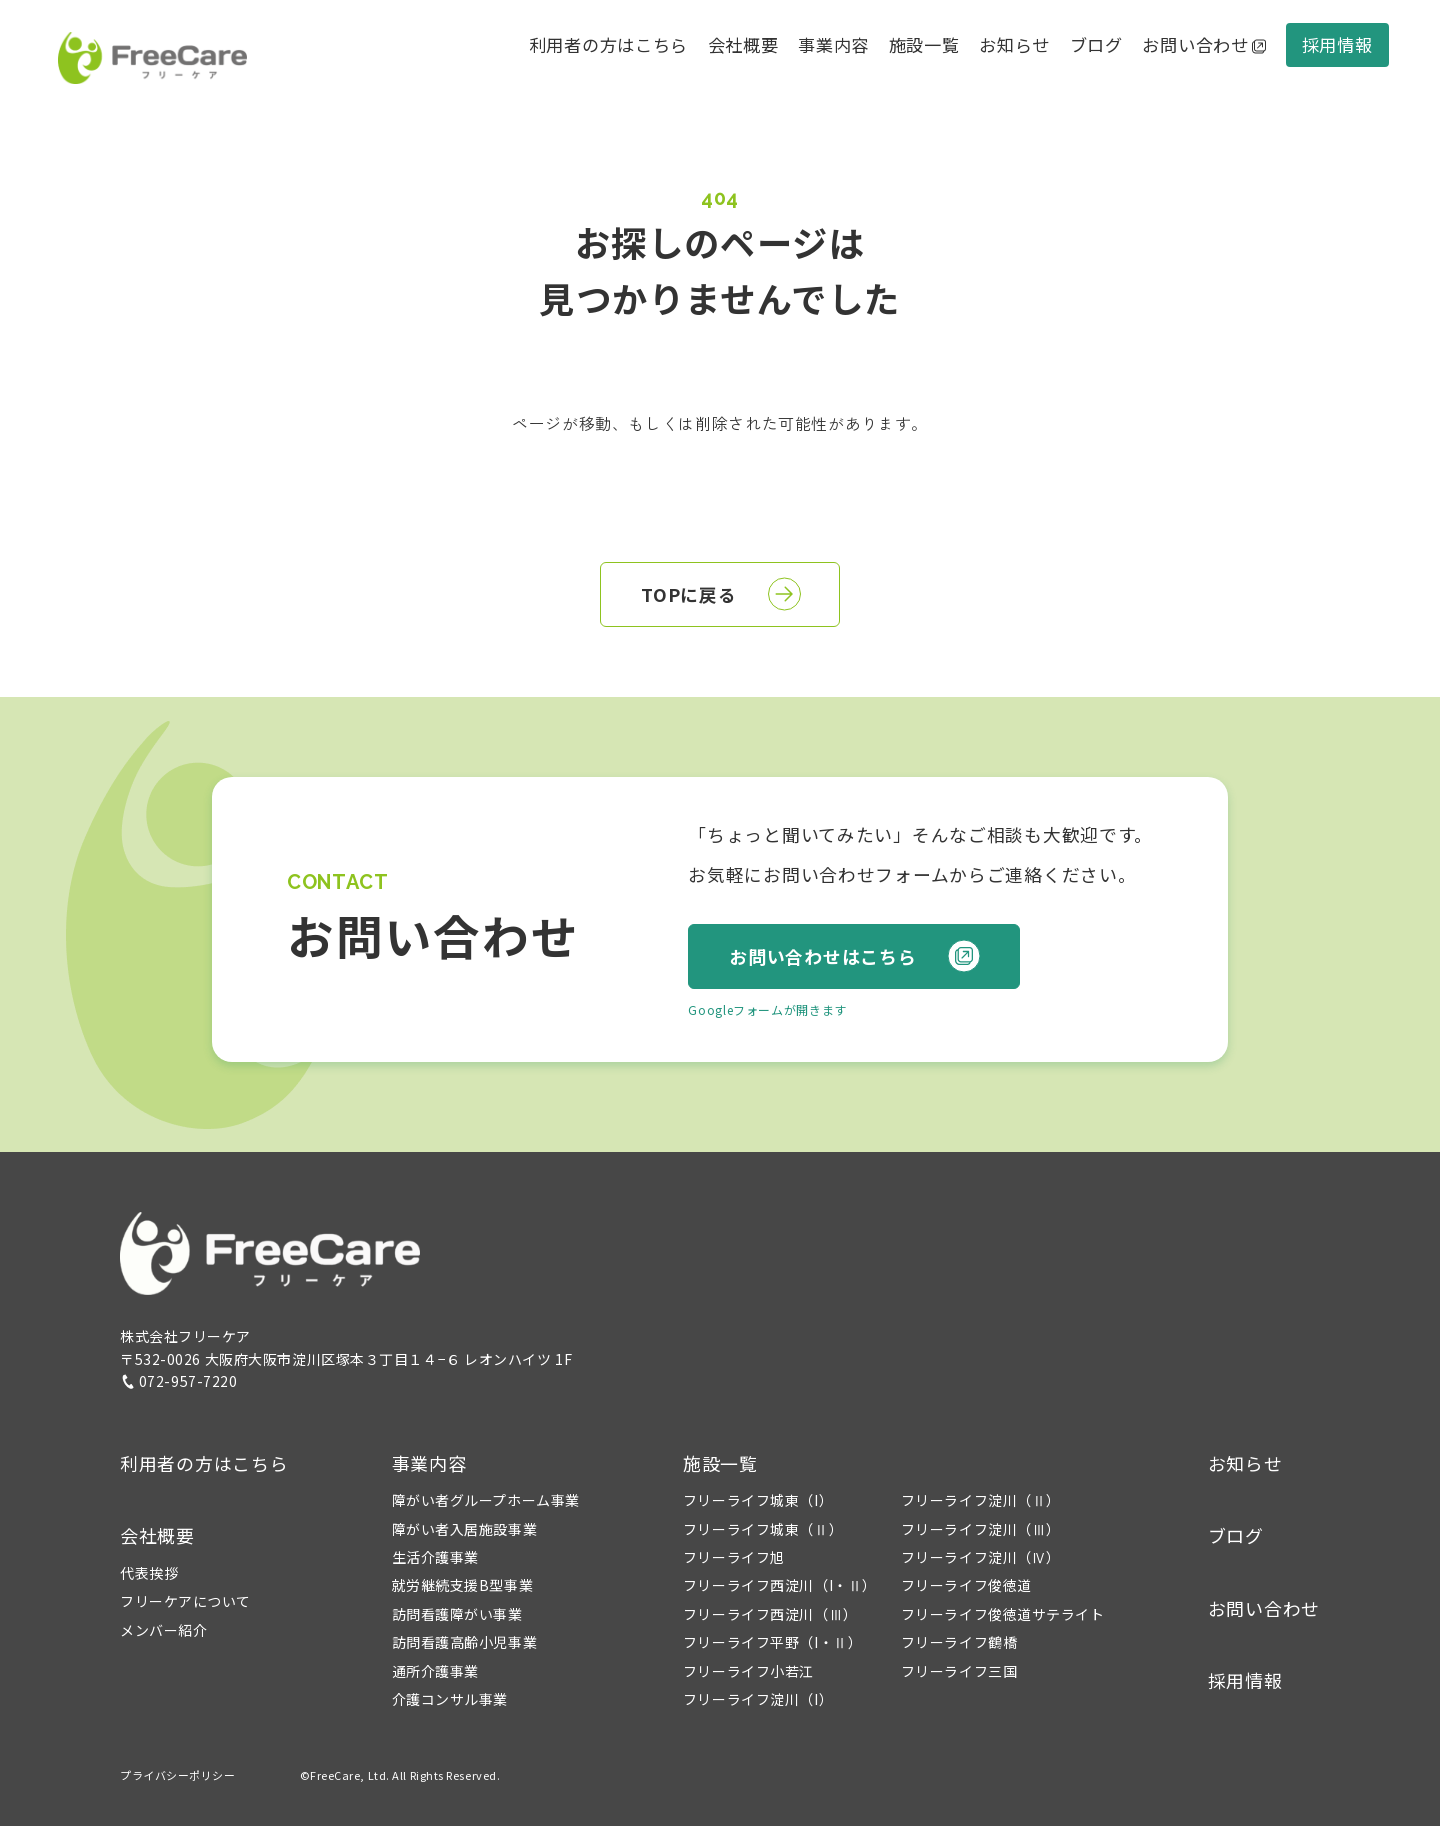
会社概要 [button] (743, 44)
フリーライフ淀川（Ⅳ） (981, 1557)
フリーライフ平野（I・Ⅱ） (772, 1642)
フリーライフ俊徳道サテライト (1003, 1614)
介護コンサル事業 (450, 1699)
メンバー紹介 (163, 1630)
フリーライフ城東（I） (758, 1500)
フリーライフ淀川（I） (758, 1699)
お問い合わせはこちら (854, 956)
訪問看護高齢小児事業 (465, 1642)
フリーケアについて (185, 1601)
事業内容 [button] (429, 1463)
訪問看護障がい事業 (457, 1614)
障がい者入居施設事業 (465, 1529)
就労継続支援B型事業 (463, 1585)
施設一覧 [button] (720, 1463)
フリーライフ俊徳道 (966, 1585)
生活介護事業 (435, 1557)
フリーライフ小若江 (748, 1671)
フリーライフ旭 (734, 1557)
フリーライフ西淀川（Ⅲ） (770, 1614)
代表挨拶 (149, 1573)
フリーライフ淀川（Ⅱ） (981, 1500)
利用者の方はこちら (608, 44)
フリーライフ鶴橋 (959, 1642)
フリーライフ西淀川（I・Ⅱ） (780, 1585)
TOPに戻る (721, 594)
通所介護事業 (435, 1671)
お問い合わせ (1204, 44)
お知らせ (1014, 44)
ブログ (1096, 44)
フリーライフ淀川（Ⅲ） (981, 1529)
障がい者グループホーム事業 (486, 1500)
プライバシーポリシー (178, 1775)
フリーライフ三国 (959, 1671)
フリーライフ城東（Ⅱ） (763, 1529)
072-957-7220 (179, 1381)
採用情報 (1337, 44)
